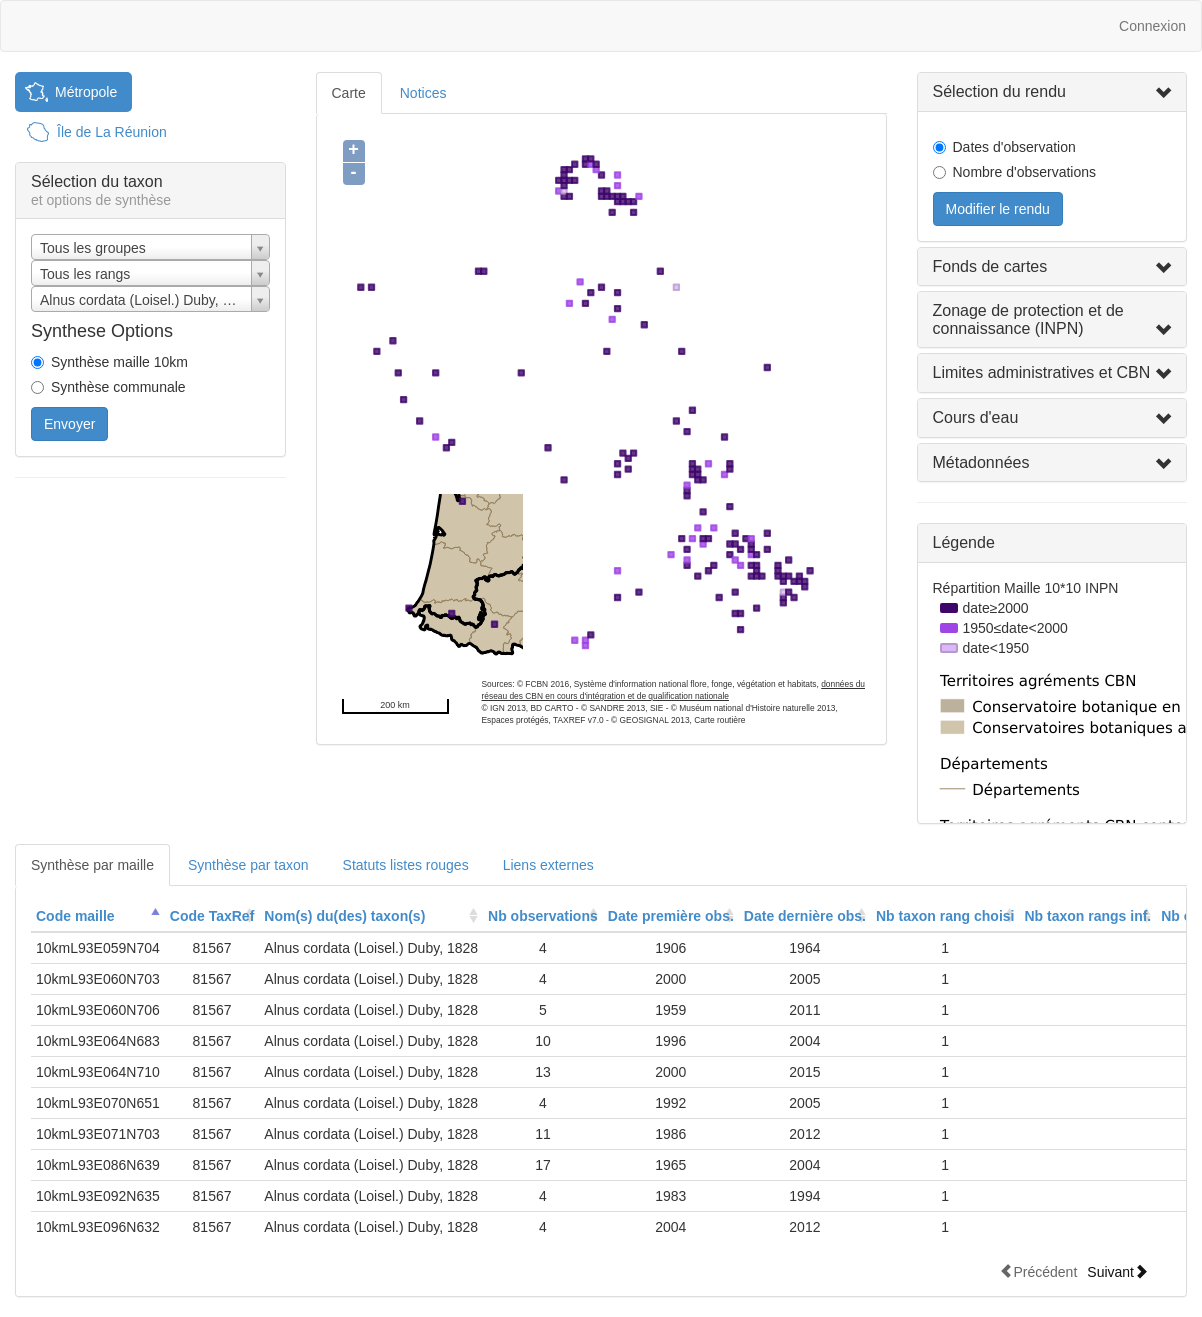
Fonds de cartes (990, 266)
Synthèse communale (118, 387)
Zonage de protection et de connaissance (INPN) (1028, 319)
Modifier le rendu (998, 209)
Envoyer (69, 424)
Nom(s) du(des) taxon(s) (344, 916)
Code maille (75, 916)
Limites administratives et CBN (1042, 372)
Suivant (1117, 1271)
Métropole (86, 92)
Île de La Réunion (112, 132)
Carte (349, 93)
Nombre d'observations (1025, 172)
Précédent (1038, 1271)
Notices (423, 93)
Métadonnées (981, 462)
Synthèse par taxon (248, 865)
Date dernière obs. (805, 916)
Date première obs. (671, 916)
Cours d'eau (976, 417)
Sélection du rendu (999, 91)
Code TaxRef (212, 916)
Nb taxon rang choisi (945, 916)
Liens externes (548, 865)
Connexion (1152, 26)
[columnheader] (98, 916)
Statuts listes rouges (406, 865)
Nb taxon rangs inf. (1087, 916)
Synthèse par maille (92, 865)
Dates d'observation (1014, 147)
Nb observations (543, 916)
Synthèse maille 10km (119, 362)
